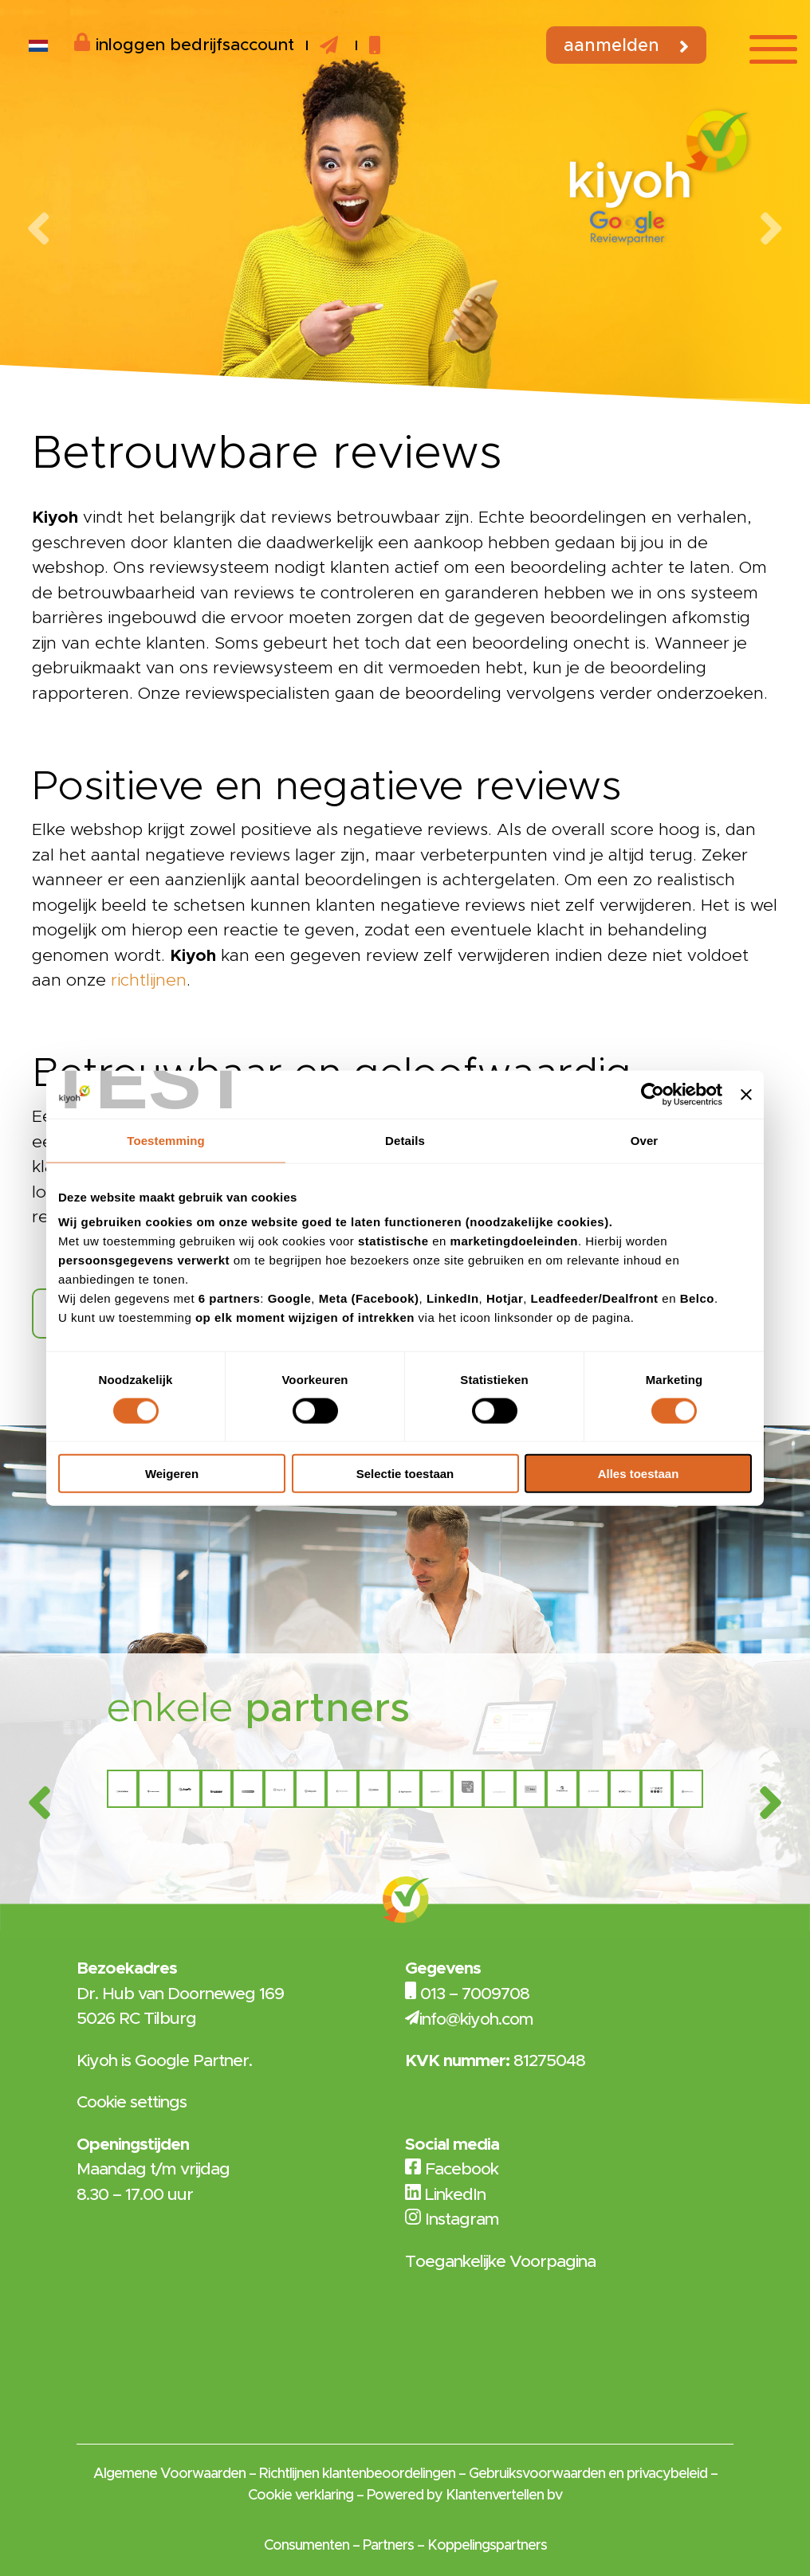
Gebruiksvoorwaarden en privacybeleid (588, 2474)
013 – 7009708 (474, 1994)
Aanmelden (611, 46)
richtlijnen (149, 980)
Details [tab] (405, 1140)
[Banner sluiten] (746, 1094)
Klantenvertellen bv (504, 2495)
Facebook (451, 2169)
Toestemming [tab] (166, 1140)
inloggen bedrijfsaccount (184, 43)
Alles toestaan (638, 1473)
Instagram (452, 2219)
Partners (388, 2546)
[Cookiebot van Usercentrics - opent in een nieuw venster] (652, 1094)
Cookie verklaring (300, 2495)
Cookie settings (132, 2102)
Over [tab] (645, 1140)
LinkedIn (445, 2194)
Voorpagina (552, 2261)
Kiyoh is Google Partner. (164, 2061)
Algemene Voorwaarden (169, 2474)
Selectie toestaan (405, 1473)
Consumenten (306, 2546)
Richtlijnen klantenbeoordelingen (357, 2474)
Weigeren (172, 1473)
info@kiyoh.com (476, 2019)
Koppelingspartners (487, 2546)
